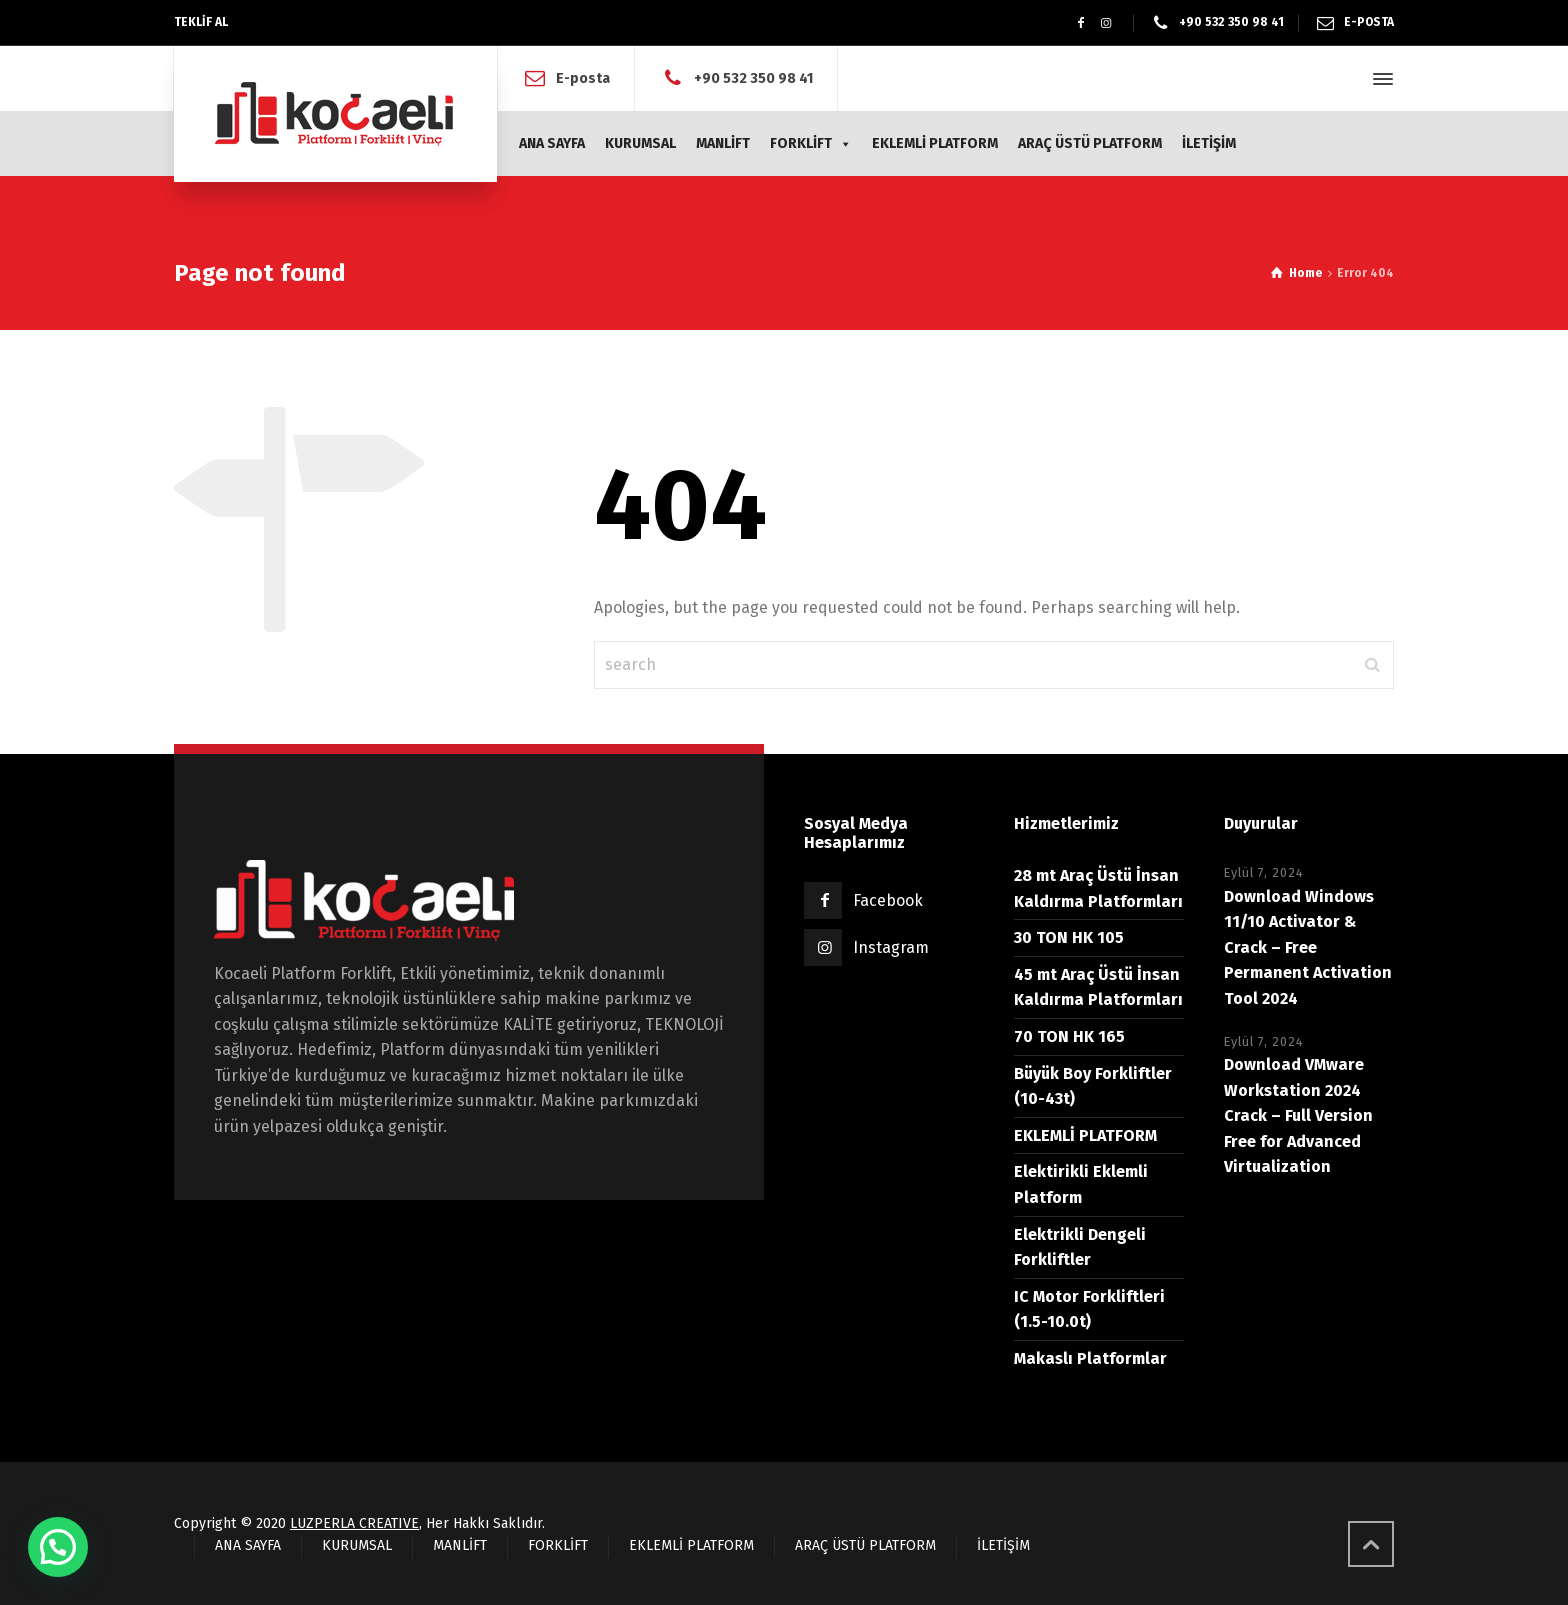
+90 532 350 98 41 (753, 78)
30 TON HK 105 (1069, 937)
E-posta (583, 78)
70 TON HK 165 (1069, 1036)
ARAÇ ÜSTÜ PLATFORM (1090, 143)
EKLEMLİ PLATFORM (935, 143)
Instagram (891, 947)
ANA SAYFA (552, 143)
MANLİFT (723, 143)
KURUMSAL (640, 143)
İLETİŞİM (1209, 143)
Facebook (888, 900)
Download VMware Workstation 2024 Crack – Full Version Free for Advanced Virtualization (1298, 1115)
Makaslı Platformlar (1090, 1358)
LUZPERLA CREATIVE (354, 1523)
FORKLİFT (811, 143)
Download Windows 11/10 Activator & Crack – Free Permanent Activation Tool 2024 (1308, 947)
